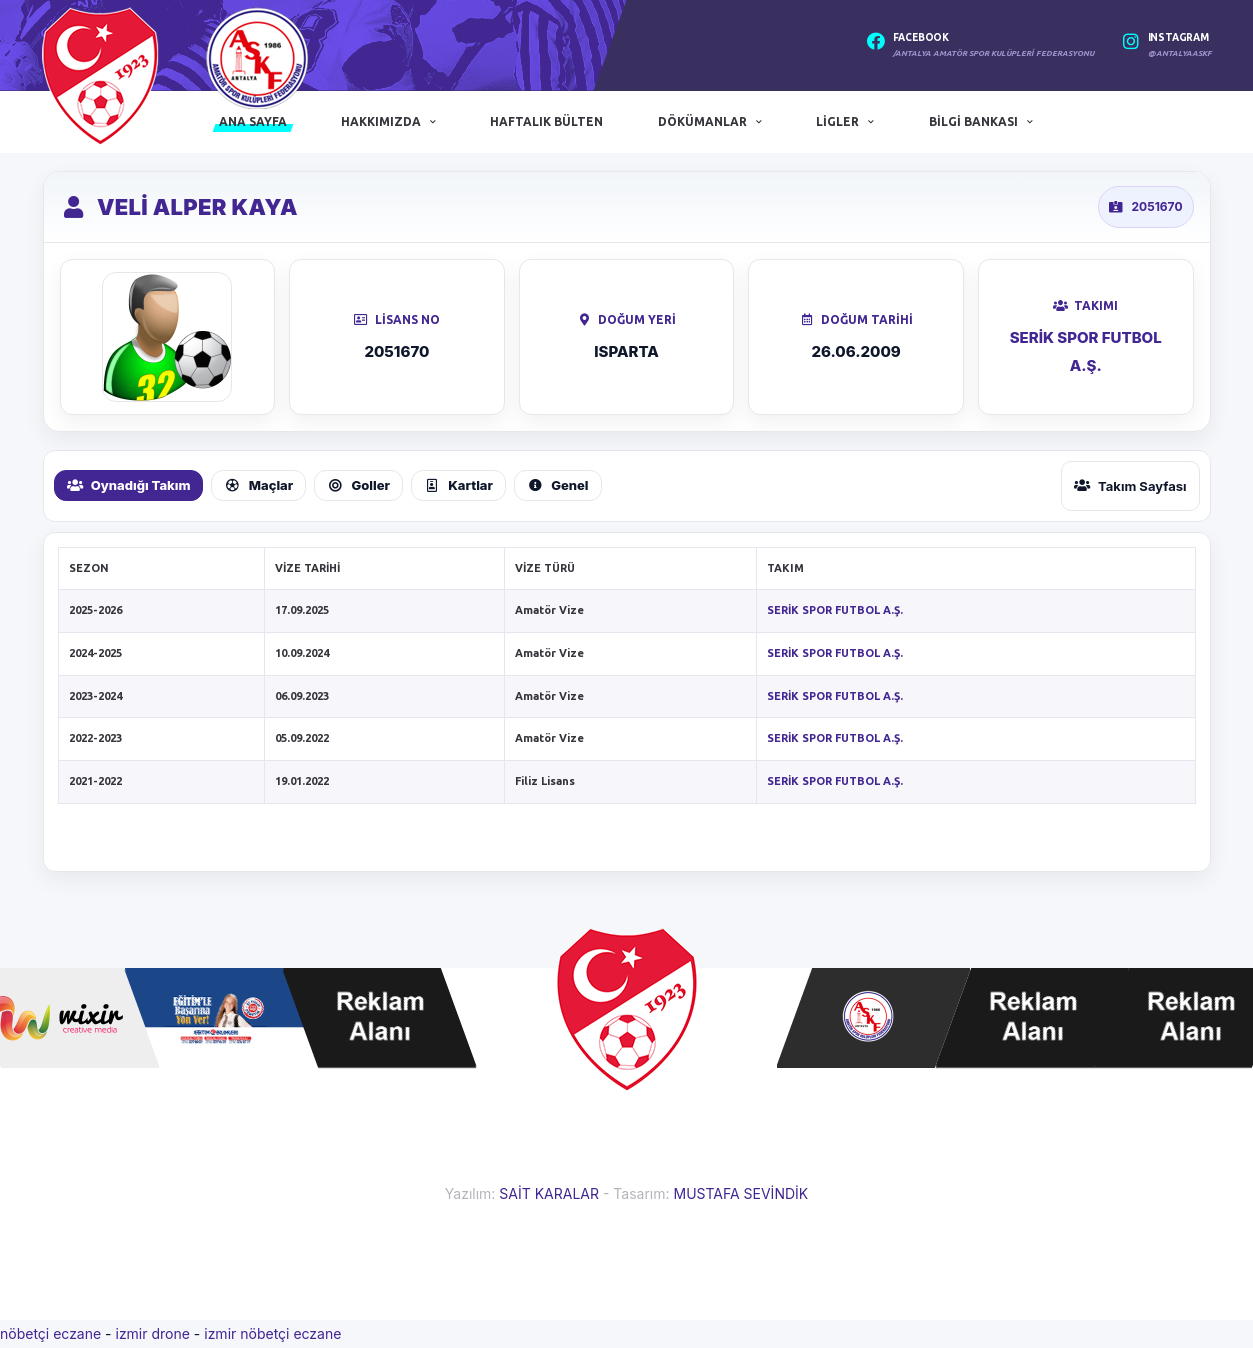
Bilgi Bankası (973, 121)
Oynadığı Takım (129, 485)
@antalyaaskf (1180, 53)
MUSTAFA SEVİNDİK (740, 1193)
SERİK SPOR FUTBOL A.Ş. (835, 610)
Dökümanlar (702, 121)
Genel (558, 485)
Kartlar (458, 485)
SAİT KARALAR (549, 1193)
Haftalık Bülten (546, 121)
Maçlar (258, 485)
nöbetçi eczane (50, 1333)
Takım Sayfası (1130, 486)
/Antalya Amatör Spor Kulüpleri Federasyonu (993, 53)
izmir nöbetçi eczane (272, 1333)
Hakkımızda (381, 121)
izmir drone (152, 1333)
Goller (358, 485)
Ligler (837, 121)
